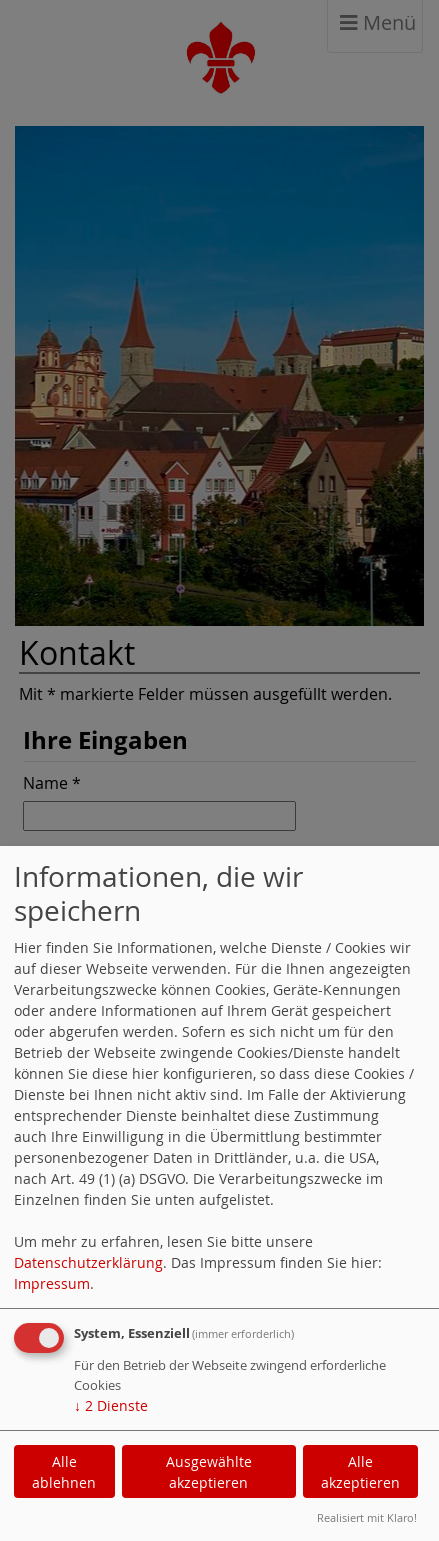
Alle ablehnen (64, 1472)
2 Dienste (111, 1405)
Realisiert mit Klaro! (367, 1517)
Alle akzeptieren (360, 1472)
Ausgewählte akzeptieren (209, 1472)
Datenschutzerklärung (88, 1262)
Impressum (52, 1283)
